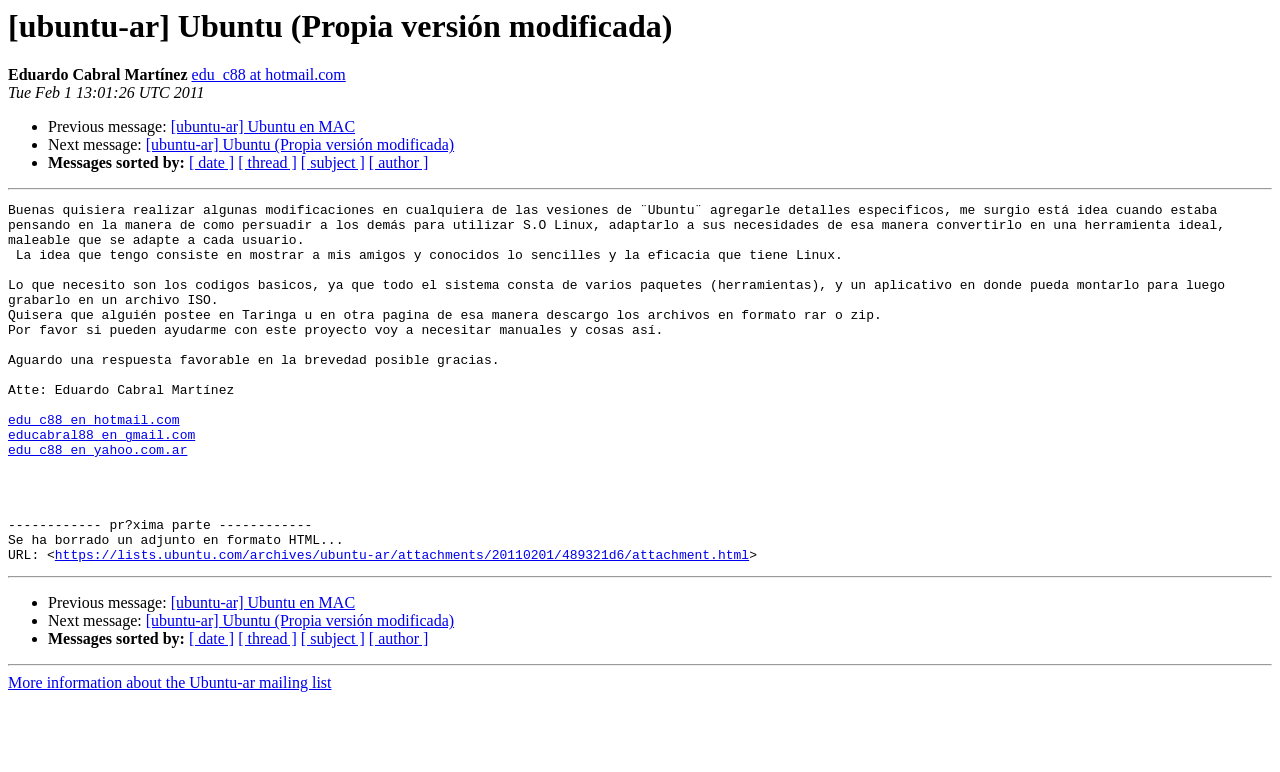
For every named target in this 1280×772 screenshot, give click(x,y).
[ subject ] (333, 162)
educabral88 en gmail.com (101, 482)
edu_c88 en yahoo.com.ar (97, 500)
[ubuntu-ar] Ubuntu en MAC (263, 126)
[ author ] (399, 162)
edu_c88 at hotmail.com (269, 74)
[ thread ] (267, 162)
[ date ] (211, 162)
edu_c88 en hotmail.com (94, 464)
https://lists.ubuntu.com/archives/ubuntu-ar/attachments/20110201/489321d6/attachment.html (402, 626)
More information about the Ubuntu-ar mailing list (170, 754)
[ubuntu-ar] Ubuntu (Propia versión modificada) (300, 144)
